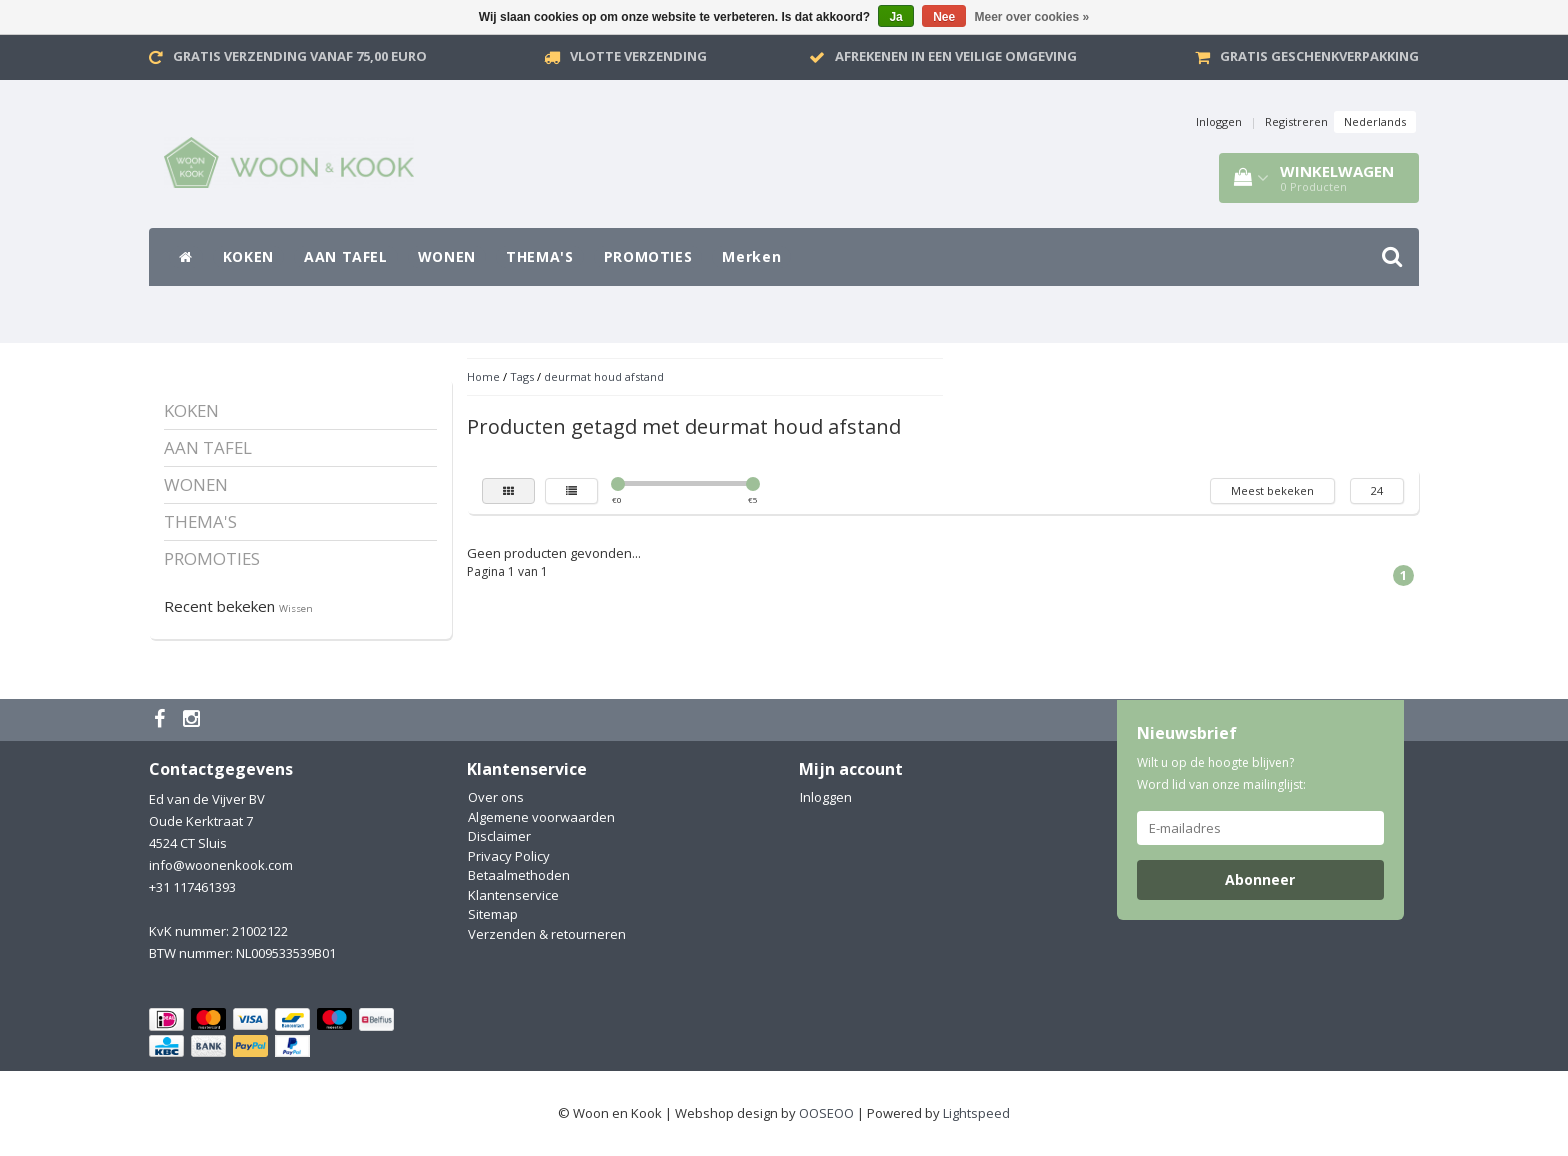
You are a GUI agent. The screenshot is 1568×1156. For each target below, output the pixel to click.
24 (1377, 490)
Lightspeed (976, 1113)
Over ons (496, 797)
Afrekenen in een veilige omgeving (956, 56)
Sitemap (493, 914)
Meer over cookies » (1032, 17)
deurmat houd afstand (604, 376)
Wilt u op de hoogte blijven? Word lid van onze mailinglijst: (1221, 773)
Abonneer (1260, 879)
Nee (944, 17)
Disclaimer (499, 836)
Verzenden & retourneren (547, 934)
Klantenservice (513, 895)
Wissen (296, 608)
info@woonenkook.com (221, 865)
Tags (522, 376)
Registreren (1296, 121)
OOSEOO (826, 1113)
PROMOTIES (648, 256)
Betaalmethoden (519, 875)
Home (483, 376)
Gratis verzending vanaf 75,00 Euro (300, 56)
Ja (895, 17)
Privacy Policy (509, 856)
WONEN (447, 256)
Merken (751, 256)
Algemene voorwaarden (541, 817)
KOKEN (248, 256)
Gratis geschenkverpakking (1319, 56)
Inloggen (1219, 121)
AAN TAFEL (346, 256)
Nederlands (1375, 121)
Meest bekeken (1272, 490)
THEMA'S (540, 256)
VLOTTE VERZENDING (638, 56)
